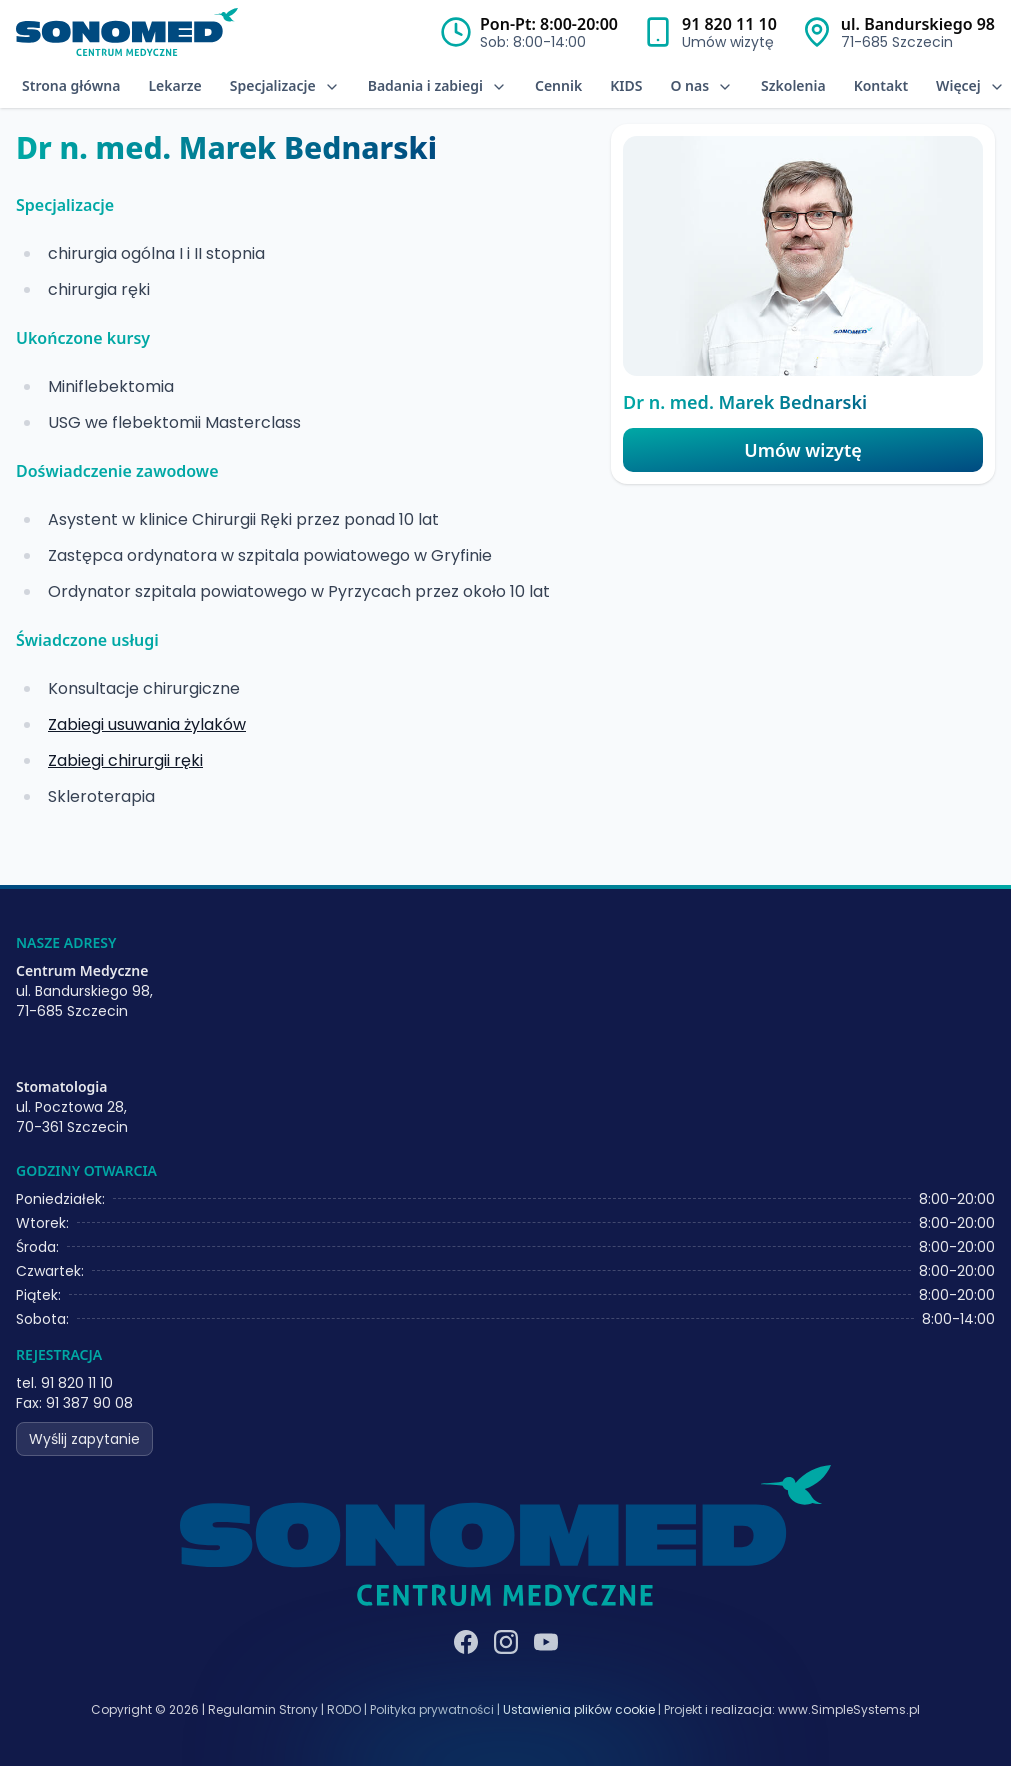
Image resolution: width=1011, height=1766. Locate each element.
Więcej (970, 85)
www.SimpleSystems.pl (849, 1709)
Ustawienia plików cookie (579, 1710)
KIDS (626, 85)
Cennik (558, 85)
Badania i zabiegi (437, 85)
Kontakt (881, 85)
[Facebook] (466, 1642)
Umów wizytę (802, 450)
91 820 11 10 (729, 24)
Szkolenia (793, 85)
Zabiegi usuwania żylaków (147, 724)
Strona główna (71, 85)
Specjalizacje (285, 85)
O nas (701, 85)
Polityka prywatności (432, 1709)
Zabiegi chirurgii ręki (125, 760)
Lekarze (174, 85)
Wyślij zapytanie (84, 1439)
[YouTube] (546, 1642)
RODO (344, 1709)
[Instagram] (506, 1642)
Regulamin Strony (263, 1709)
